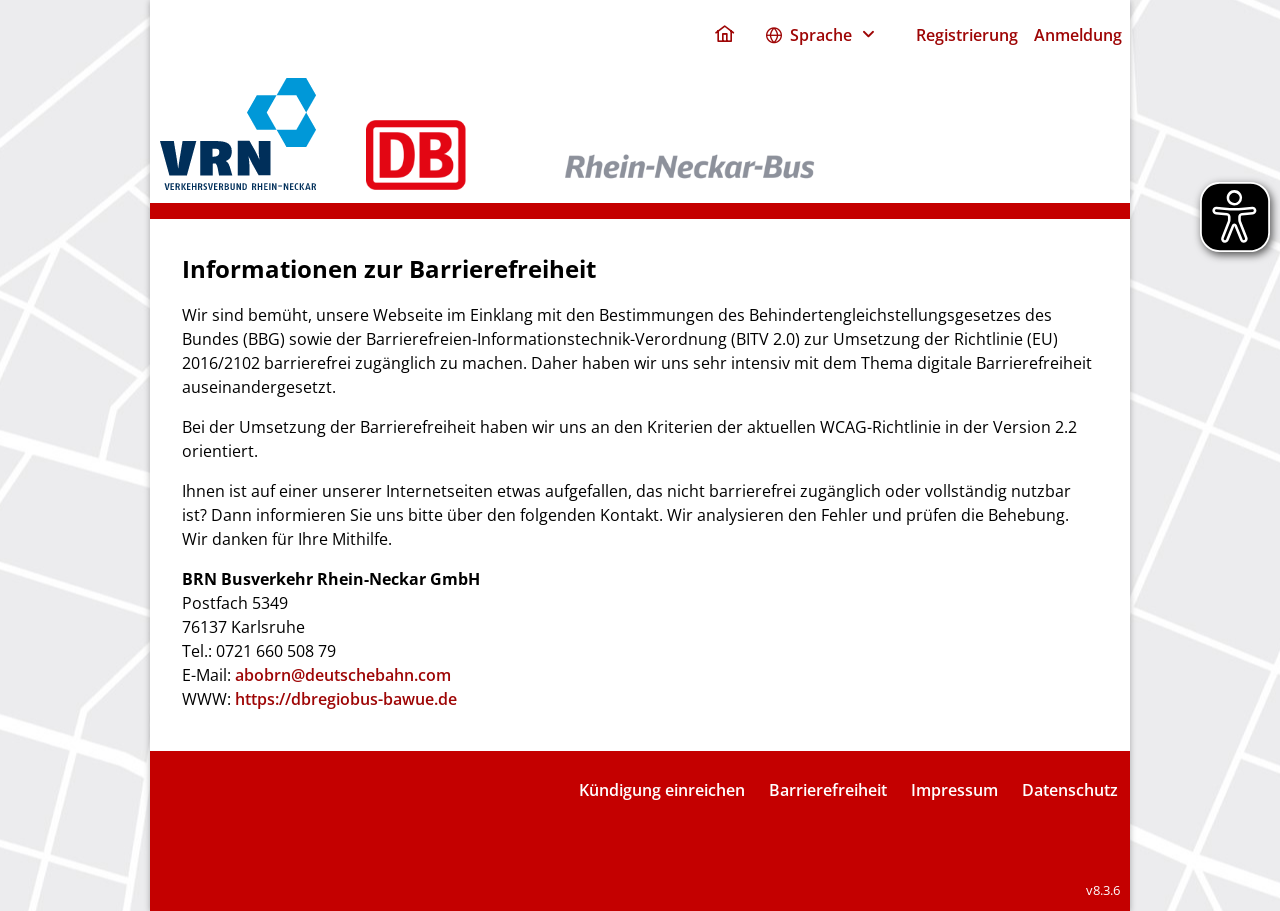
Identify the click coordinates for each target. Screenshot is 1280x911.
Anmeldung (1078, 35)
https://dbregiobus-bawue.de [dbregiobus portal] (346, 699)
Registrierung (967, 35)
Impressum (954, 790)
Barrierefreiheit (828, 790)
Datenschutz (1070, 790)
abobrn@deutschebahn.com (343, 675)
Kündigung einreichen (662, 790)
